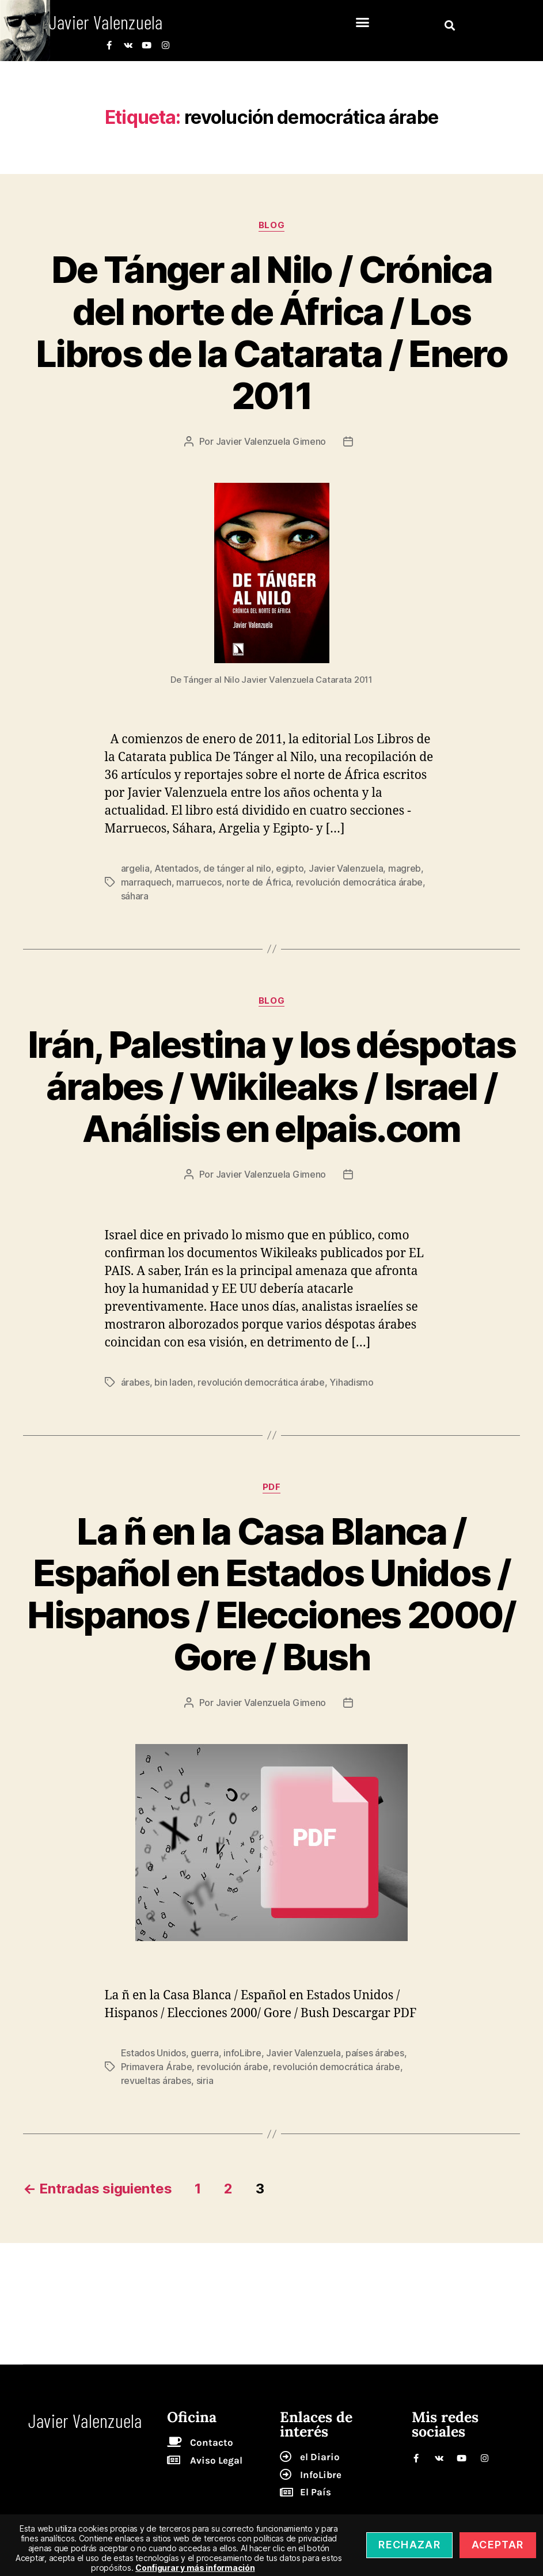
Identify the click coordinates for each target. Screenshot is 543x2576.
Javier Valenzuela (346, 868)
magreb (404, 868)
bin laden (173, 1382)
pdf (272, 1487)
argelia (135, 868)
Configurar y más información (195, 2568)
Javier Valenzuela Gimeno (271, 441)
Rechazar (409, 2545)
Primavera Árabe (156, 2066)
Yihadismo (351, 1382)
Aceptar (497, 2545)
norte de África (258, 882)
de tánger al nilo (237, 868)
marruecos (199, 882)
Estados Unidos (153, 2053)
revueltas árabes (156, 2080)
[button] (362, 22)
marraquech (146, 882)
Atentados (176, 868)
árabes (135, 1382)
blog (271, 225)
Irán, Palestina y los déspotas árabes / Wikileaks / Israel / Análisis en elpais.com (271, 1086)
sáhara (135, 896)
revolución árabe (232, 2066)
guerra (204, 2053)
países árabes (374, 2053)
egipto (289, 868)
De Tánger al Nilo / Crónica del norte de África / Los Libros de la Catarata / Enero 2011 (271, 332)
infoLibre (242, 2053)
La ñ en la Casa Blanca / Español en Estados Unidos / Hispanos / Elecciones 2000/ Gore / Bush (271, 1594)
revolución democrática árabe (359, 882)
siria (205, 2080)
